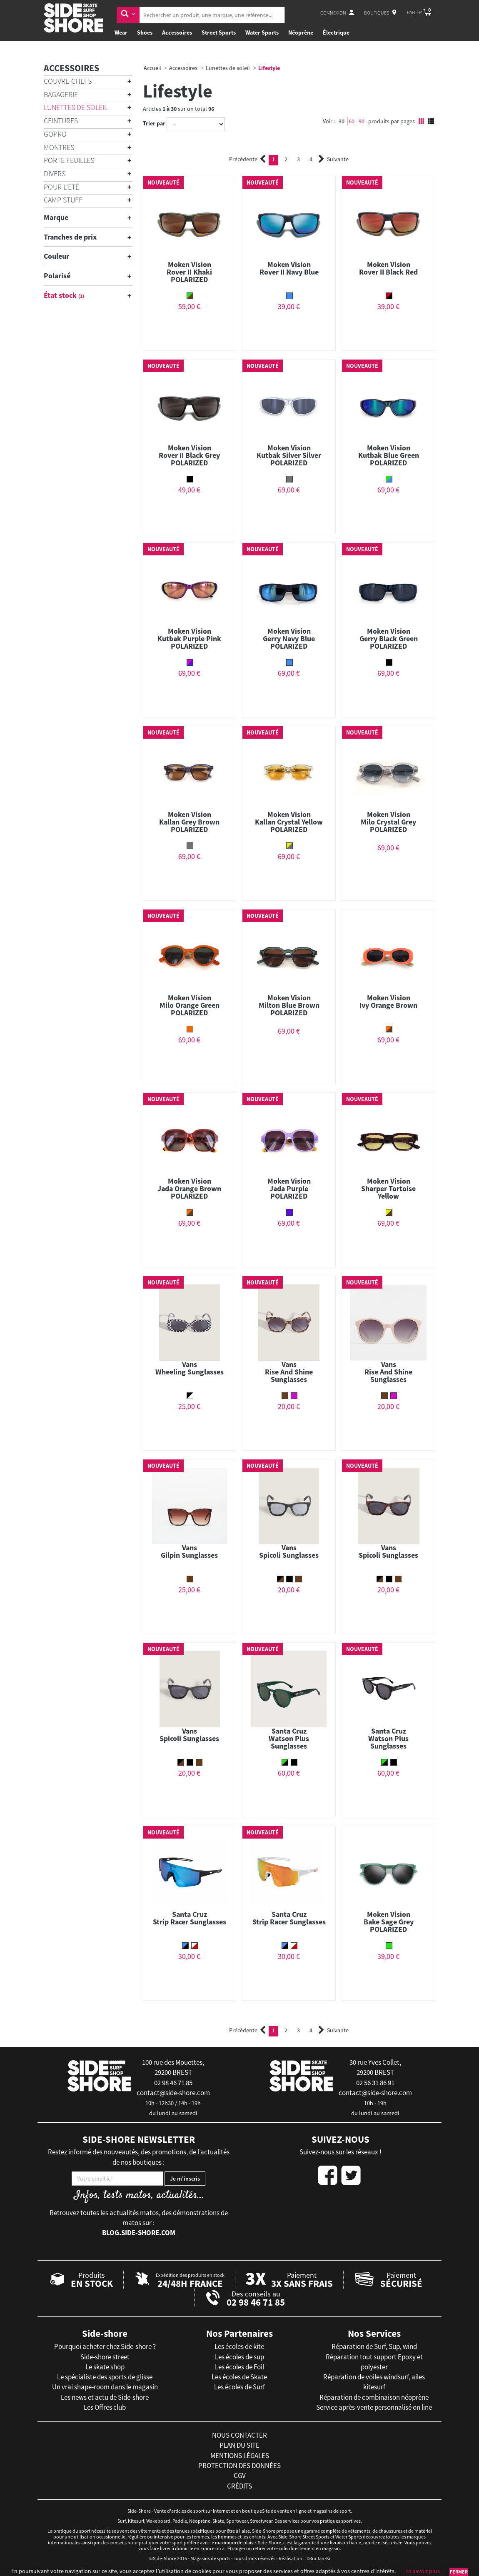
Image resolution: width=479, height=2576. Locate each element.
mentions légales (239, 2455)
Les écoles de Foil (239, 2366)
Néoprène (300, 32)
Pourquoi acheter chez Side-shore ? (105, 2346)
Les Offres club (105, 2407)
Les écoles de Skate (239, 2376)
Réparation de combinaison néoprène (374, 2397)
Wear (121, 32)
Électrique (336, 32)
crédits (239, 2486)
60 (351, 121)
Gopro (55, 134)
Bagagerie (61, 94)
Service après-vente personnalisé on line (374, 2407)
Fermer (459, 2572)
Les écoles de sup (239, 2356)
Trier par (154, 123)
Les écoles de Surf (239, 2386)
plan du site (239, 2445)
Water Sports (262, 32)
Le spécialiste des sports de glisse (104, 2376)
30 (341, 121)
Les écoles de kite (239, 2346)
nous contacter (239, 2435)
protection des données (239, 2465)
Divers (54, 173)
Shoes (144, 32)
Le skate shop (105, 2366)
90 (361, 121)
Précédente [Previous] (247, 159)
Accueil (152, 68)
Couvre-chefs (68, 81)
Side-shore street (105, 2356)
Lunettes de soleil (75, 107)
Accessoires (177, 32)
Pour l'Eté (61, 187)
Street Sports (219, 32)
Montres (59, 147)
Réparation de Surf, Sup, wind (374, 2346)
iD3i (309, 2558)
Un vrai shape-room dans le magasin (105, 2386)
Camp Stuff (63, 200)
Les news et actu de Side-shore (105, 2397)
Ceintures (61, 120)
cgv (240, 2475)
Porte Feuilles (69, 160)
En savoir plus (422, 2571)
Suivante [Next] (334, 159)
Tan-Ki (323, 2558)
